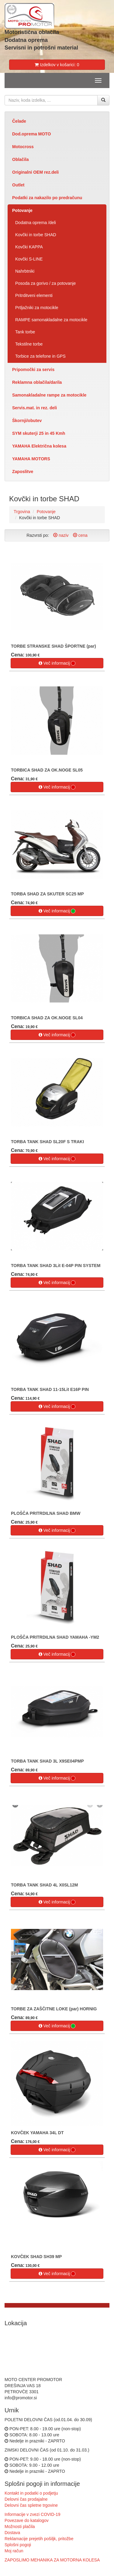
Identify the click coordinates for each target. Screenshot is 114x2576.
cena (80, 535)
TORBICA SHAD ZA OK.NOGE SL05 (47, 770)
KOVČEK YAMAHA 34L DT (37, 2132)
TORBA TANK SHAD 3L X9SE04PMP (47, 1761)
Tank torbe (25, 331)
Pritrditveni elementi (34, 295)
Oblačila (20, 159)
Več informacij (57, 663)
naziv (61, 535)
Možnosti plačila (20, 2526)
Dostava (12, 2532)
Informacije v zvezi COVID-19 (32, 2514)
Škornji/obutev (27, 420)
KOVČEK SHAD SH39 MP (36, 2256)
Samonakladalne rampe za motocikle (49, 395)
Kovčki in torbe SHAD (35, 234)
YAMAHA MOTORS (31, 458)
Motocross (23, 146)
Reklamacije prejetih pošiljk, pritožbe (39, 2538)
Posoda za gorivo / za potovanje (45, 283)
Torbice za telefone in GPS (40, 356)
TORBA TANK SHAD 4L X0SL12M (44, 1885)
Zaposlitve (22, 471)
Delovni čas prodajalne (26, 2499)
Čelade (19, 121)
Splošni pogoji (18, 2544)
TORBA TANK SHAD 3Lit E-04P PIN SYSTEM (55, 1265)
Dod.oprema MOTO (31, 133)
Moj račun (14, 2550)
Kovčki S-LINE (29, 259)
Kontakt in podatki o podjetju (31, 2493)
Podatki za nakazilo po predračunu (47, 197)
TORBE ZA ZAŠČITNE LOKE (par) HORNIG (54, 2008)
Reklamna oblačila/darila (37, 382)
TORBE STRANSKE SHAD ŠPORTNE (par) (53, 646)
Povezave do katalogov (27, 2520)
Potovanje (22, 210)
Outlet (18, 184)
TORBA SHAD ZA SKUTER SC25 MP (47, 893)
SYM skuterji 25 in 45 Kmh (38, 433)
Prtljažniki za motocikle (36, 307)
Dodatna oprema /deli (35, 222)
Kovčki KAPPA (29, 246)
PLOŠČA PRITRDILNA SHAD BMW (45, 1513)
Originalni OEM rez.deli (35, 172)
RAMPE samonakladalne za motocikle (51, 319)
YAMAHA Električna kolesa (39, 446)
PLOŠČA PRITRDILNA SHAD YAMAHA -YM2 (55, 1637)
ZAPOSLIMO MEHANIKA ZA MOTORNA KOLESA (52, 2559)
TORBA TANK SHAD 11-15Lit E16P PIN (50, 1389)
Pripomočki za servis (33, 369)
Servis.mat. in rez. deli (34, 407)
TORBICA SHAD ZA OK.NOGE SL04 (47, 1017)
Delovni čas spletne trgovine (31, 2505)
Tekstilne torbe (29, 344)
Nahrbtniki (24, 271)
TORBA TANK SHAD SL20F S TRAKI (47, 1141)
